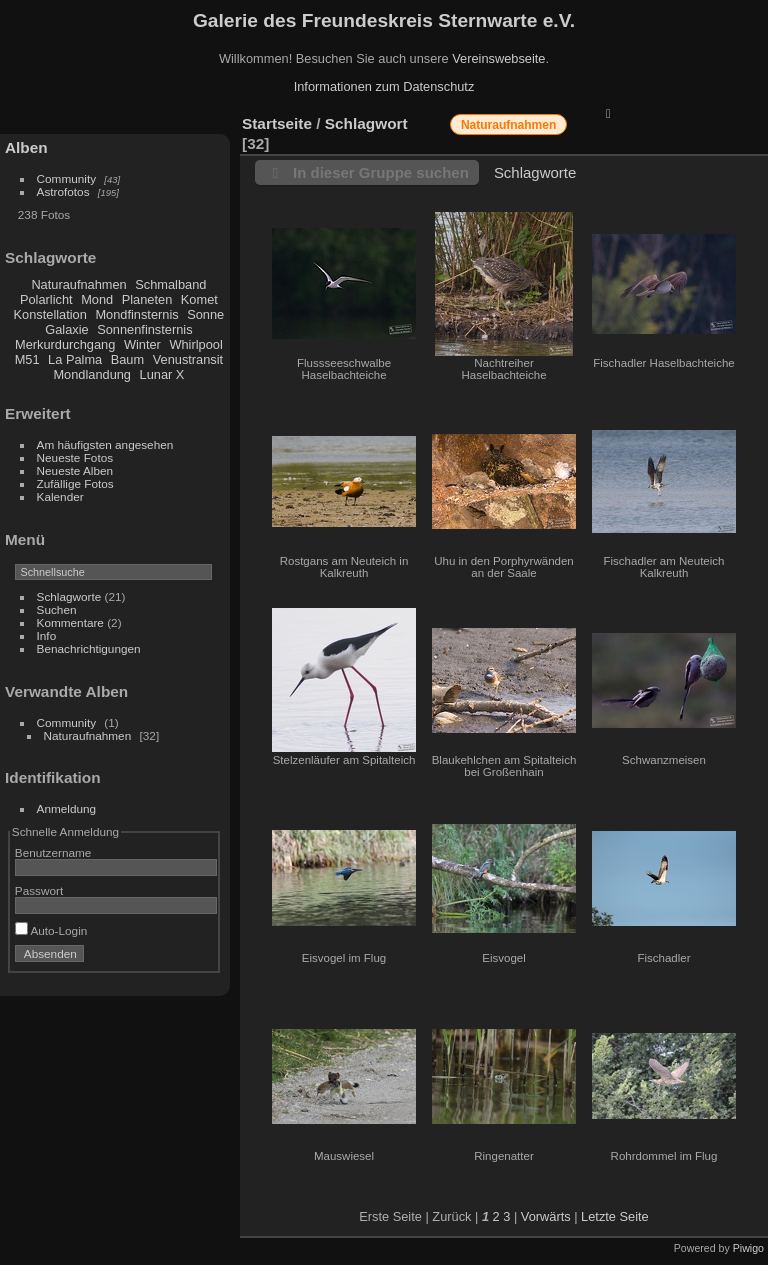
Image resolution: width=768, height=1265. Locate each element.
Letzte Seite (615, 1216)
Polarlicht (46, 299)
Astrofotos (63, 191)
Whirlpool (195, 344)
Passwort (39, 890)
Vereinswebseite (498, 58)
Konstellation (50, 314)
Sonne (205, 314)
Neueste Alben (75, 470)
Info (47, 635)
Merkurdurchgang (65, 344)
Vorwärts (546, 1216)
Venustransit (188, 359)
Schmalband (170, 284)
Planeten (147, 299)
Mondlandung (92, 374)
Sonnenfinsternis (144, 329)
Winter (142, 344)
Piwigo (748, 1248)
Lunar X (162, 374)
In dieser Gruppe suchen (381, 172)
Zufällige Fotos (75, 483)
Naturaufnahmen (78, 284)
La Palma (75, 359)
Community (67, 178)
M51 (27, 359)
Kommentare (70, 622)
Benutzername (53, 852)
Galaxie (66, 329)
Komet (199, 299)
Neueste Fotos (75, 457)
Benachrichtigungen (89, 648)
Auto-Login (51, 930)
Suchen (57, 609)
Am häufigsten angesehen (105, 444)
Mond (97, 299)
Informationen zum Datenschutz (384, 86)
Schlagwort (366, 123)
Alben (26, 147)
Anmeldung (67, 808)
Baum (127, 359)
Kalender (60, 496)
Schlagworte (69, 596)
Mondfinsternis (136, 314)
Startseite (277, 123)
